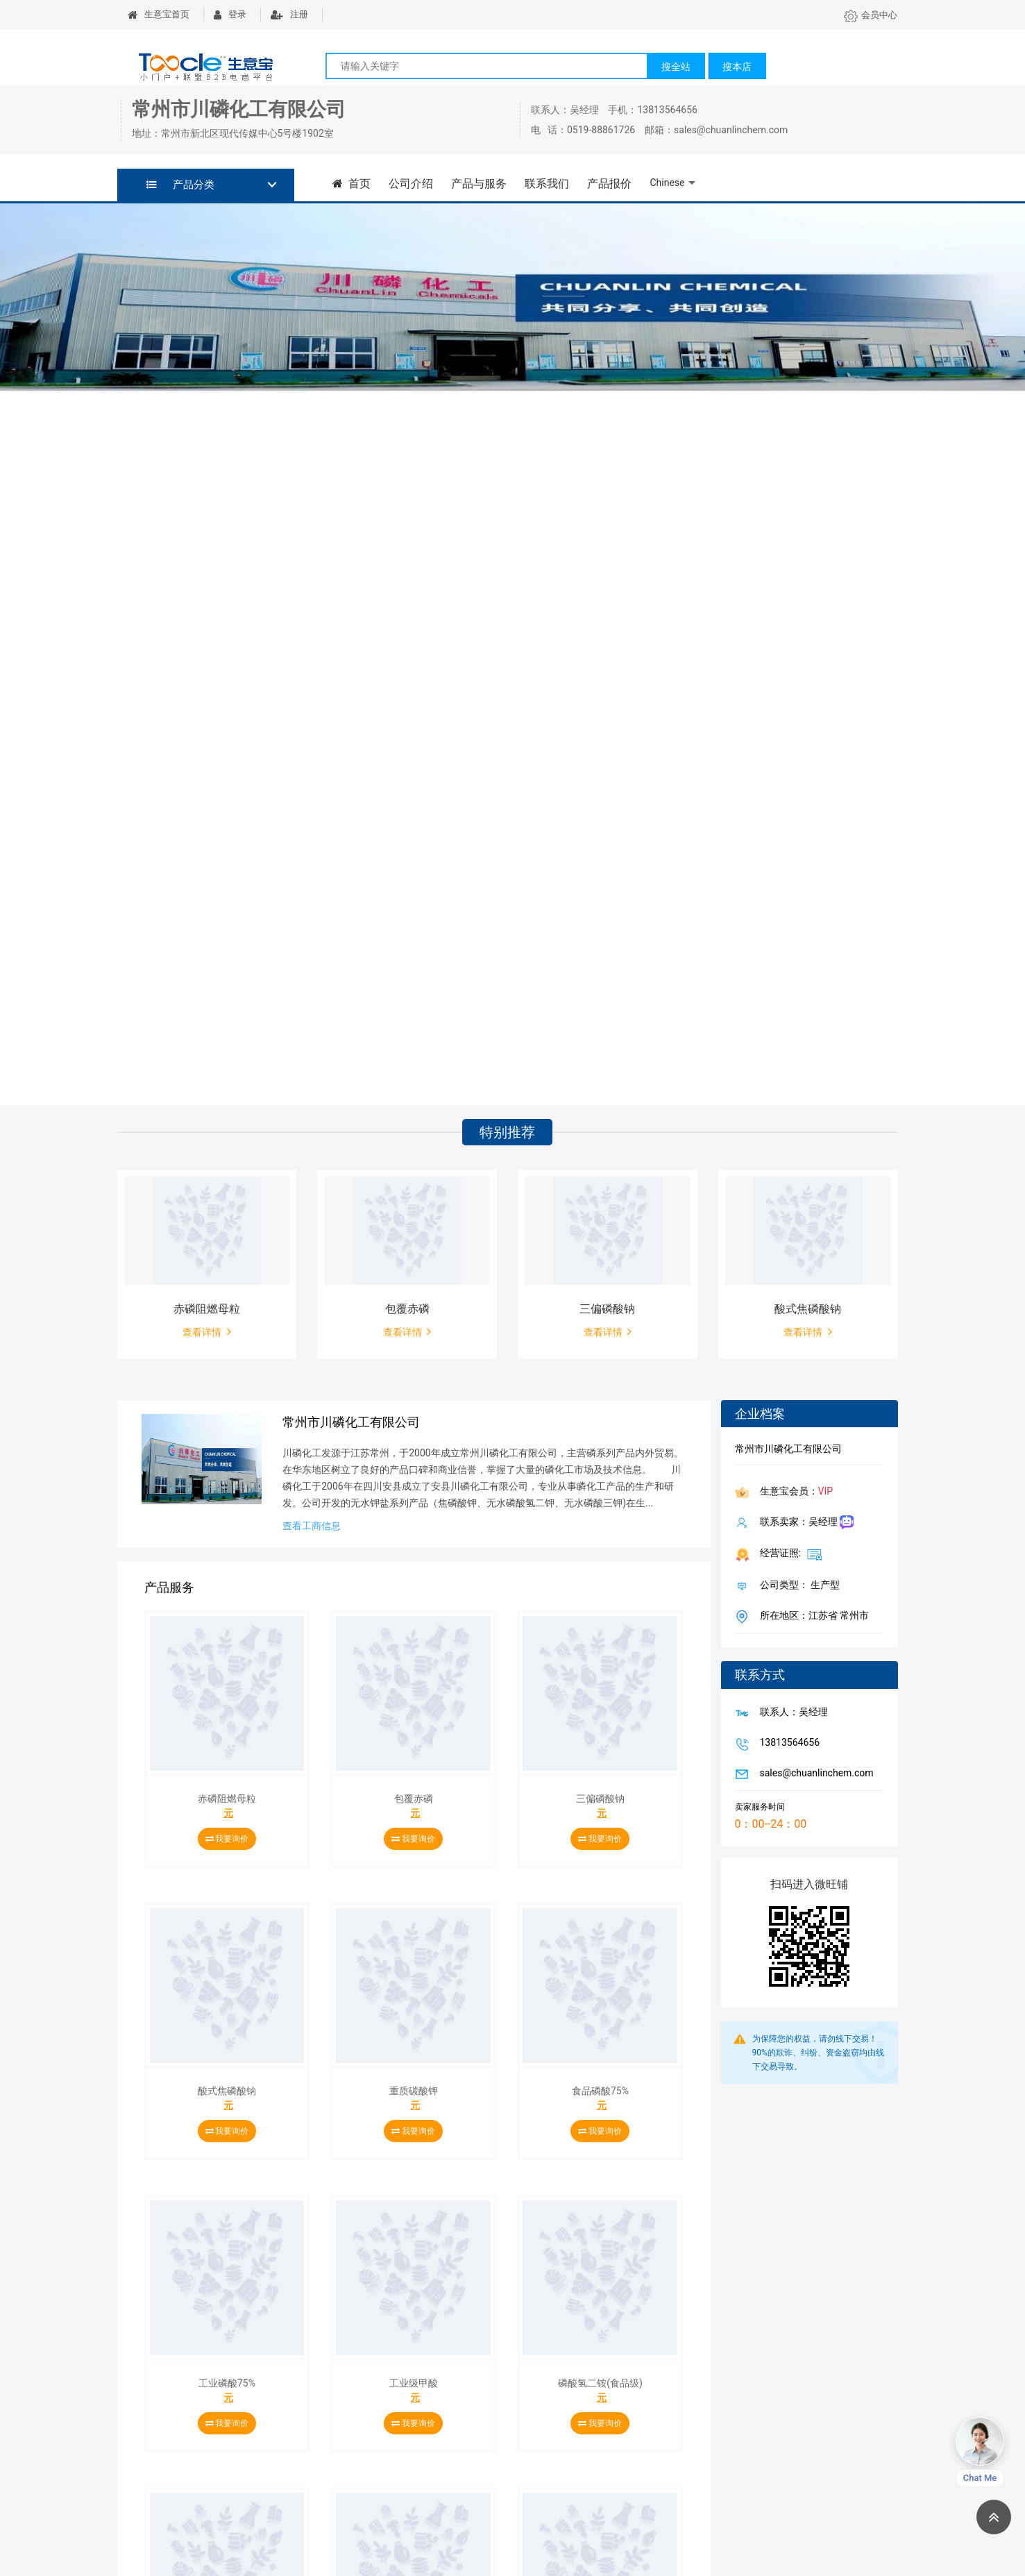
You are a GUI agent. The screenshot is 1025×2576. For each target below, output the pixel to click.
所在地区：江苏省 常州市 (811, 1617)
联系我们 (547, 183)
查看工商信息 (311, 1525)
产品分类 (180, 184)
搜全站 (676, 66)
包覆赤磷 (407, 1308)
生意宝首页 (158, 14)
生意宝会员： (793, 1492)
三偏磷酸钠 (607, 1308)
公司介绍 (411, 183)
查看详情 (206, 1331)
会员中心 (870, 15)
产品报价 (609, 183)
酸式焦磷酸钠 (807, 1308)
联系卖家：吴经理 (804, 1522)
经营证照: (788, 1554)
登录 (230, 14)
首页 (351, 183)
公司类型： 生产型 (797, 1586)
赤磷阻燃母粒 (206, 1308)
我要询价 (227, 1839)
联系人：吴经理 (791, 1713)
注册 (289, 14)
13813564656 (787, 1744)
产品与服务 (479, 183)
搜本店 (737, 66)
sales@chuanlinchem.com (814, 1774)
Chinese (667, 182)
